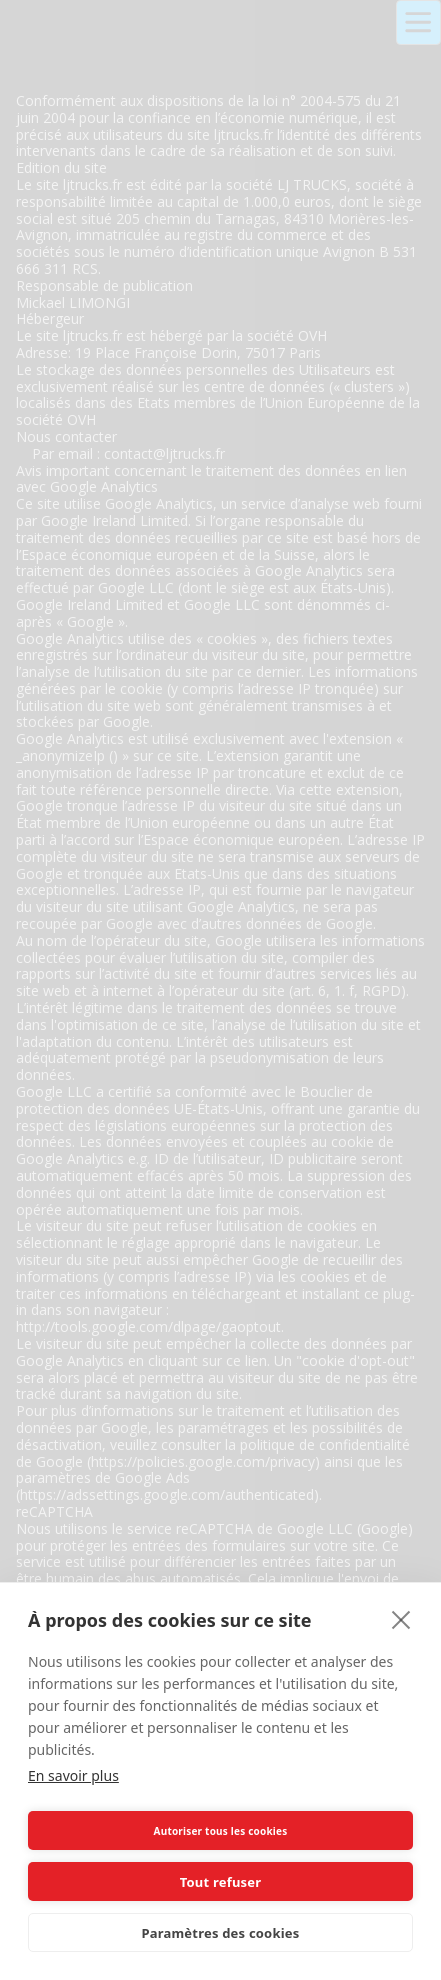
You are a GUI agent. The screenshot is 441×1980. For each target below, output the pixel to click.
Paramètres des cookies (221, 1933)
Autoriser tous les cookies (221, 1831)
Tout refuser (220, 1882)
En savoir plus (73, 1775)
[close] (401, 1619)
